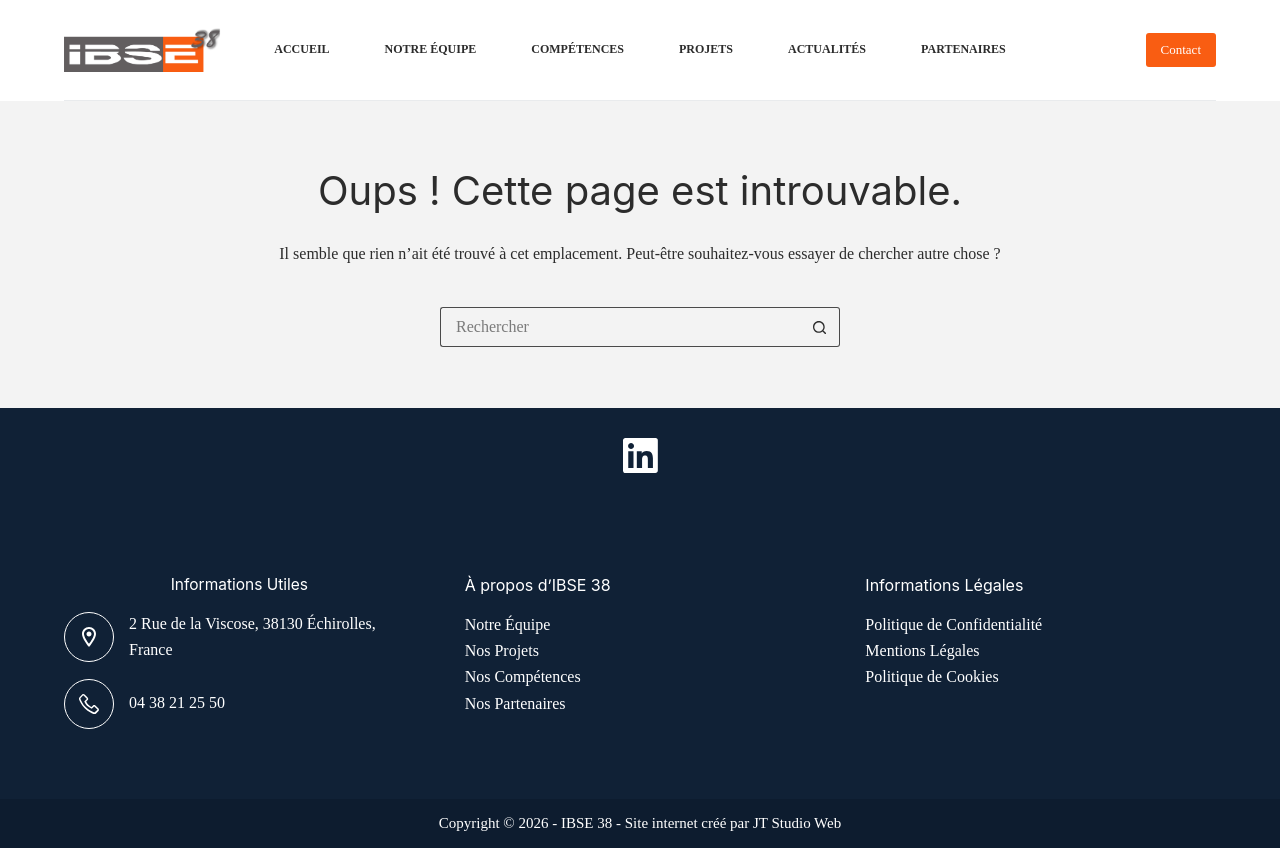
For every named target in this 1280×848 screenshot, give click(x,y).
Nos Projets (502, 650)
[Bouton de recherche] (820, 327)
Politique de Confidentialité (953, 624)
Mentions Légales (922, 650)
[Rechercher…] (620, 327)
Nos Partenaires (515, 703)
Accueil (301, 49)
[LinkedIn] (640, 455)
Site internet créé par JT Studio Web (733, 823)
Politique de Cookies (931, 676)
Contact (1181, 49)
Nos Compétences (523, 676)
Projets (706, 49)
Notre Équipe (431, 49)
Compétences (577, 49)
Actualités (827, 49)
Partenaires (963, 49)
